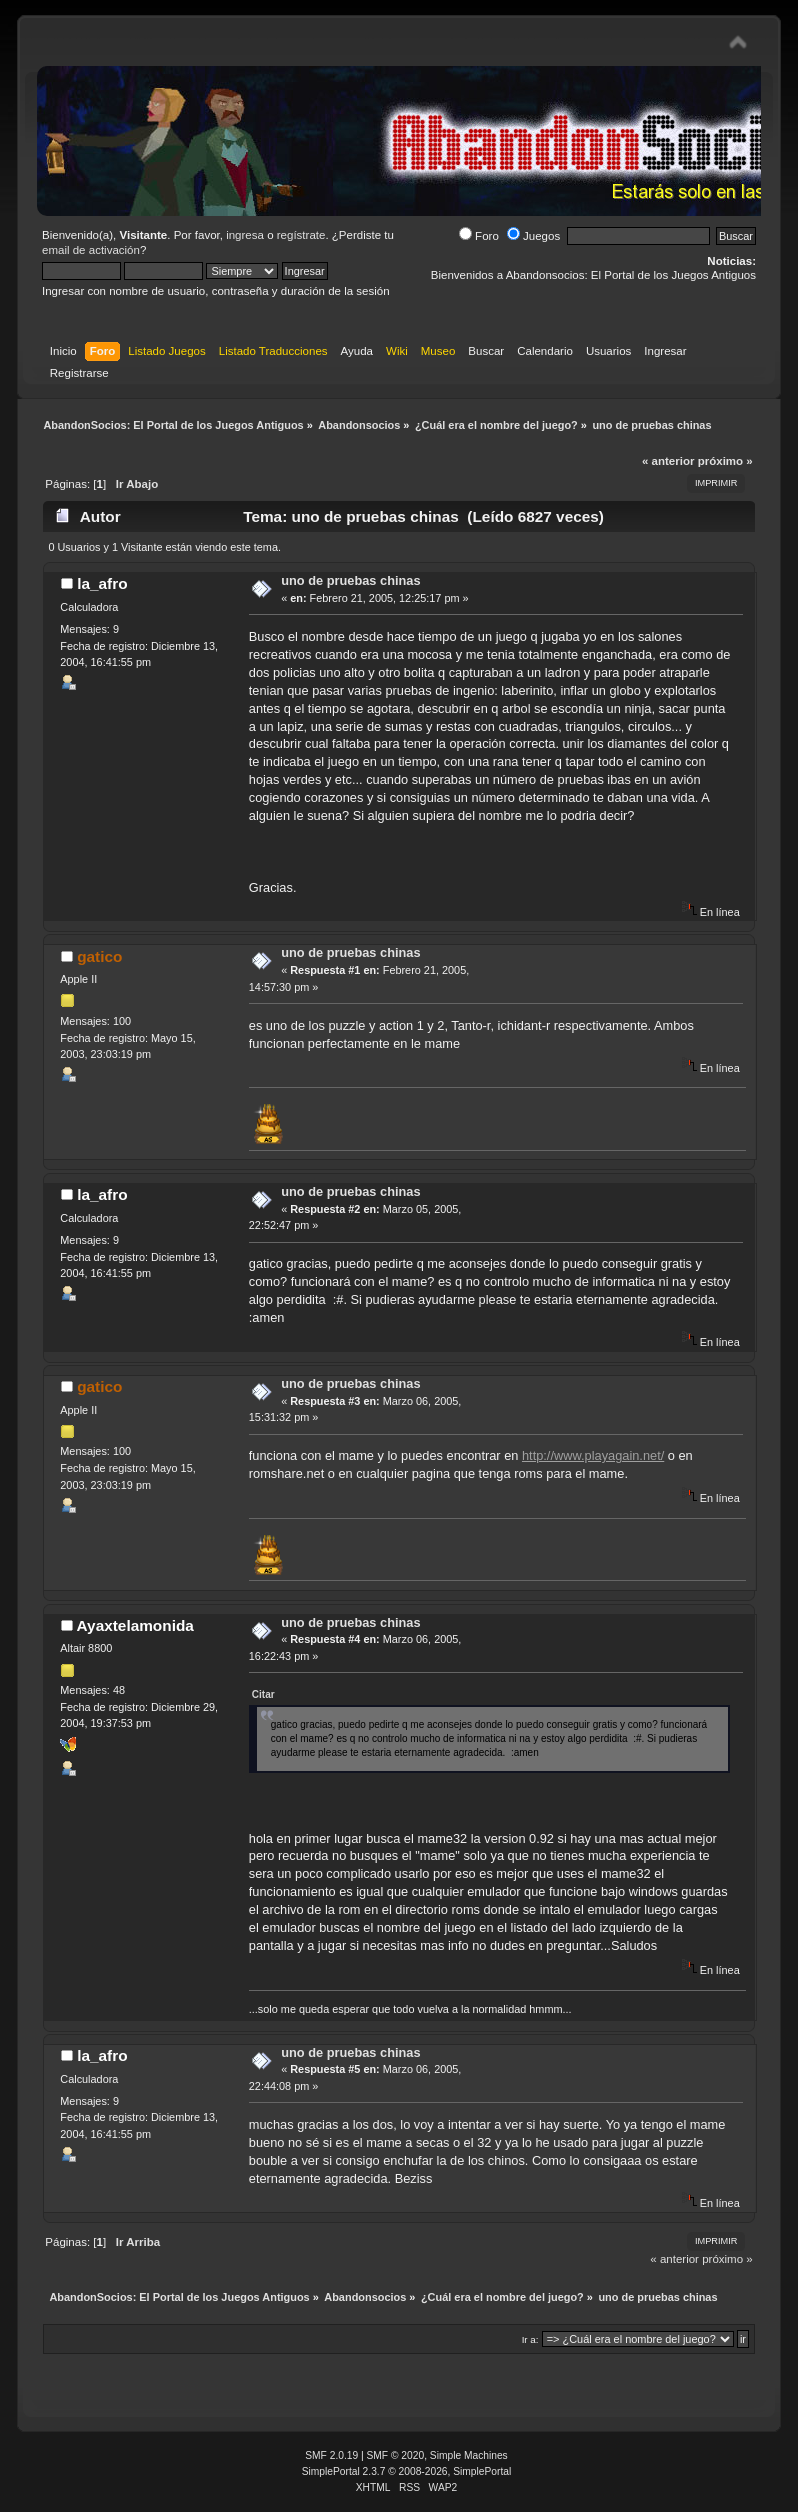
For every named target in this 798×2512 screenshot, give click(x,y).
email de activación (91, 250)
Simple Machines (469, 2455)
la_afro (102, 583)
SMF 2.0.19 (331, 2455)
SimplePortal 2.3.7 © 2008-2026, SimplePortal (407, 2471)
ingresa (245, 235)
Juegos (533, 236)
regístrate (301, 235)
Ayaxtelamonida (135, 1625)
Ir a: (530, 2339)
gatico (99, 956)
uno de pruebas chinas (350, 580)
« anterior (668, 461)
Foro (479, 236)
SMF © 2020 (396, 2455)
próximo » (725, 461)
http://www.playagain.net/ (593, 1455)
